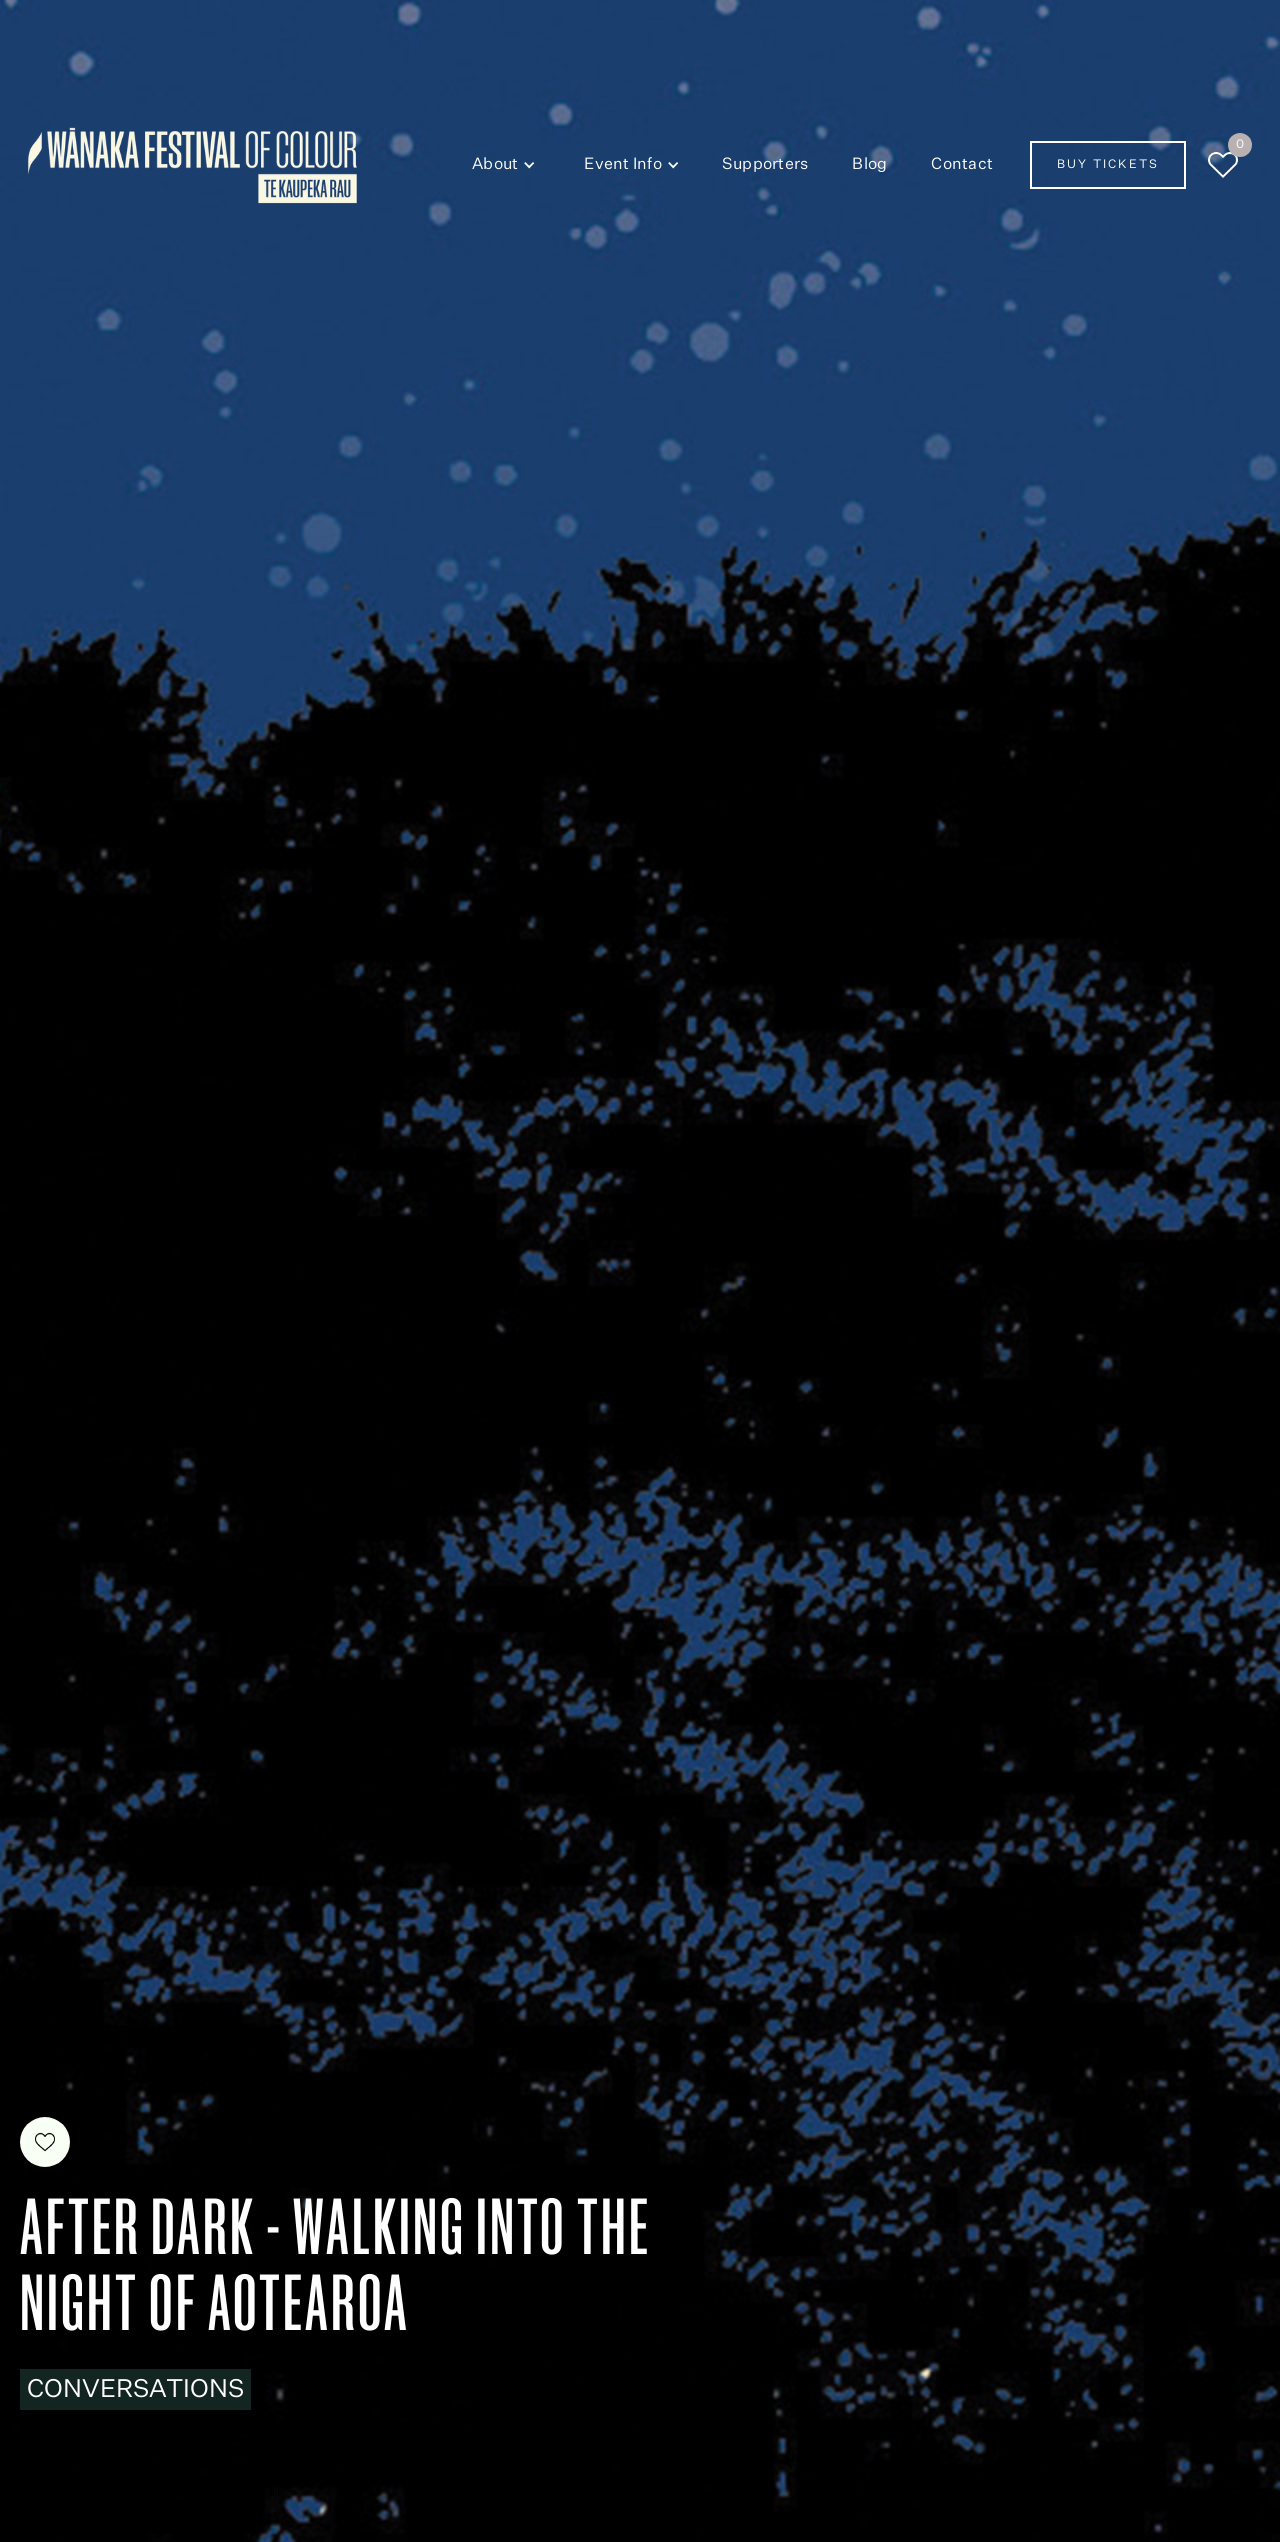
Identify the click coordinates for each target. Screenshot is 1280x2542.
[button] (500, 165)
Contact (962, 165)
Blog (869, 165)
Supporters (765, 165)
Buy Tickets (1108, 165)
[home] (192, 165)
